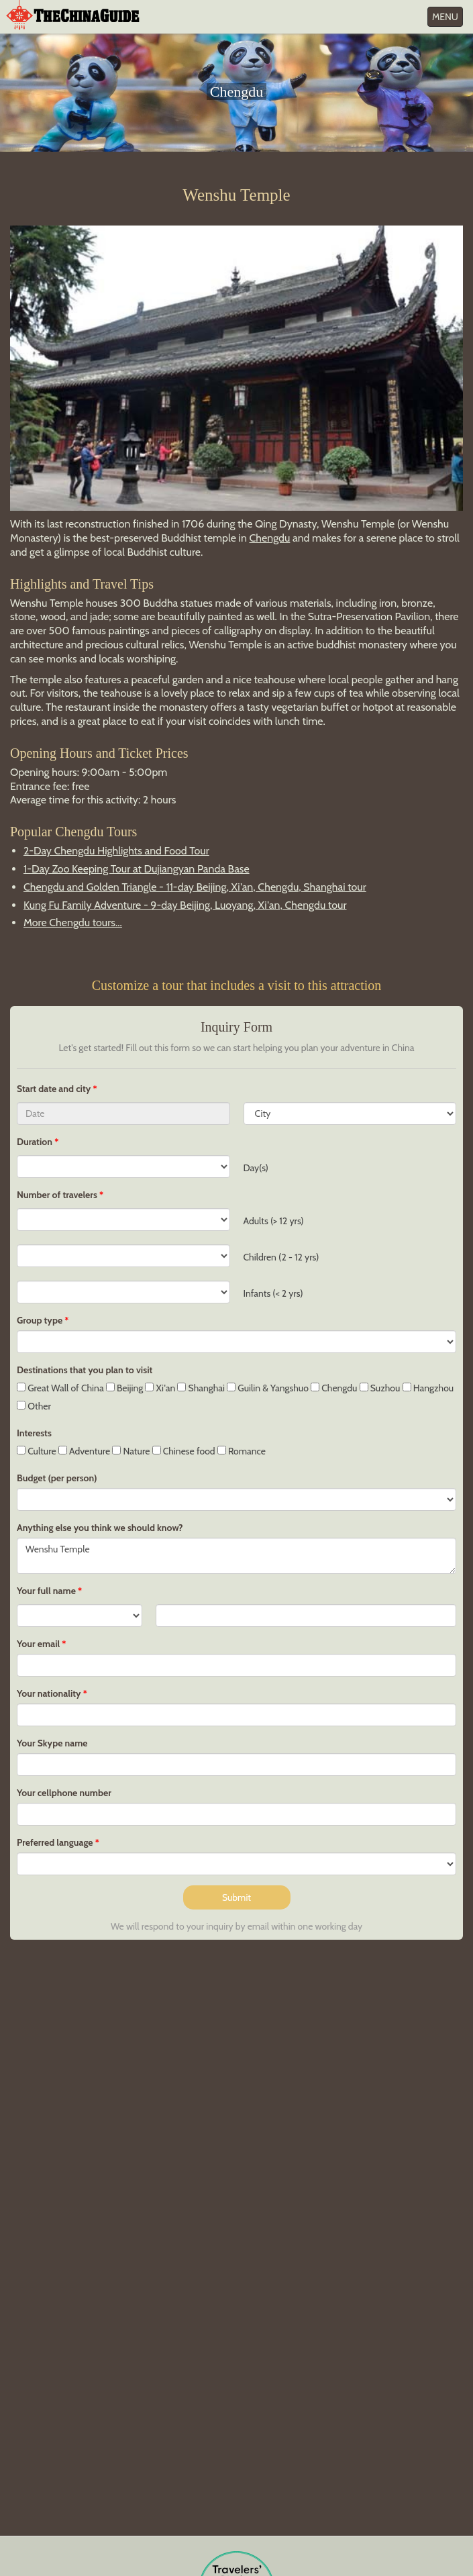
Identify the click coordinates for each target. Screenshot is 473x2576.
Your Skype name (52, 1743)
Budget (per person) (57, 1478)
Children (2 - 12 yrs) (281, 1257)
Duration (34, 1142)
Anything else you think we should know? (100, 1528)
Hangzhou (428, 1388)
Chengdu (269, 538)
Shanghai (201, 1388)
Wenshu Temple (236, 1556)
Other (34, 1406)
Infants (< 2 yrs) (273, 1293)
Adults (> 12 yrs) (274, 1221)
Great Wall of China (60, 1388)
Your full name (46, 1591)
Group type (39, 1320)
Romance (241, 1451)
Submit (236, 1897)
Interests (34, 1433)
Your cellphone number (64, 1793)
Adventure (84, 1451)
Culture (36, 1451)
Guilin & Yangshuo (268, 1388)
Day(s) (256, 1168)
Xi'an (160, 1388)
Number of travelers (57, 1195)
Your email (38, 1644)
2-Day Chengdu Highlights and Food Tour (116, 850)
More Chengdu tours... (72, 922)
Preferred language (55, 1842)
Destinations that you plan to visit (84, 1370)
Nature (131, 1451)
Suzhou (380, 1388)
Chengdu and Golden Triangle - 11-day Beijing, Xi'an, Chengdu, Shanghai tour (194, 887)
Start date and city (55, 1089)
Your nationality (49, 1693)
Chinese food (183, 1451)
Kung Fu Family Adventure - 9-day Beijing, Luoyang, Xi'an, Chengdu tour (185, 905)
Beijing (124, 1388)
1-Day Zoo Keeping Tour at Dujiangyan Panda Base (136, 868)
